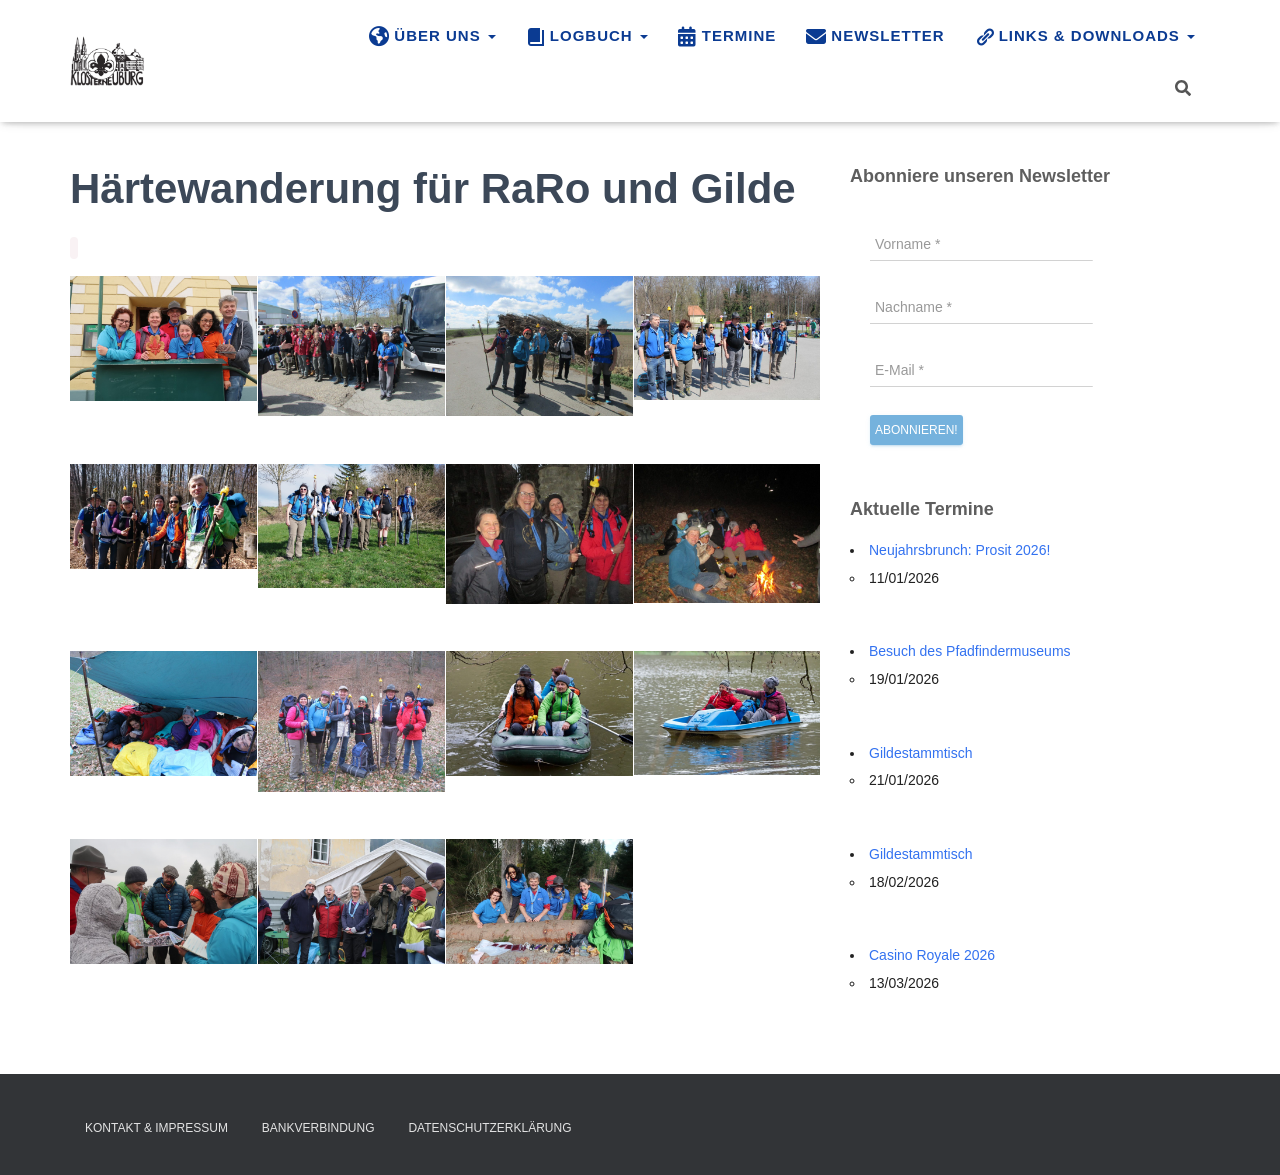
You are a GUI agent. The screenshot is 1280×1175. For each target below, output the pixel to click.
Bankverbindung (318, 1128)
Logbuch (587, 37)
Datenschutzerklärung (489, 1128)
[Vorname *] (981, 244)
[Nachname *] (981, 307)
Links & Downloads (1085, 37)
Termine (727, 37)
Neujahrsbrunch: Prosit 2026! (959, 550)
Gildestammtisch (920, 753)
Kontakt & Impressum (156, 1128)
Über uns (432, 37)
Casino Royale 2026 (932, 955)
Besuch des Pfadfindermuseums (970, 651)
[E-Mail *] (981, 370)
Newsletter (875, 37)
